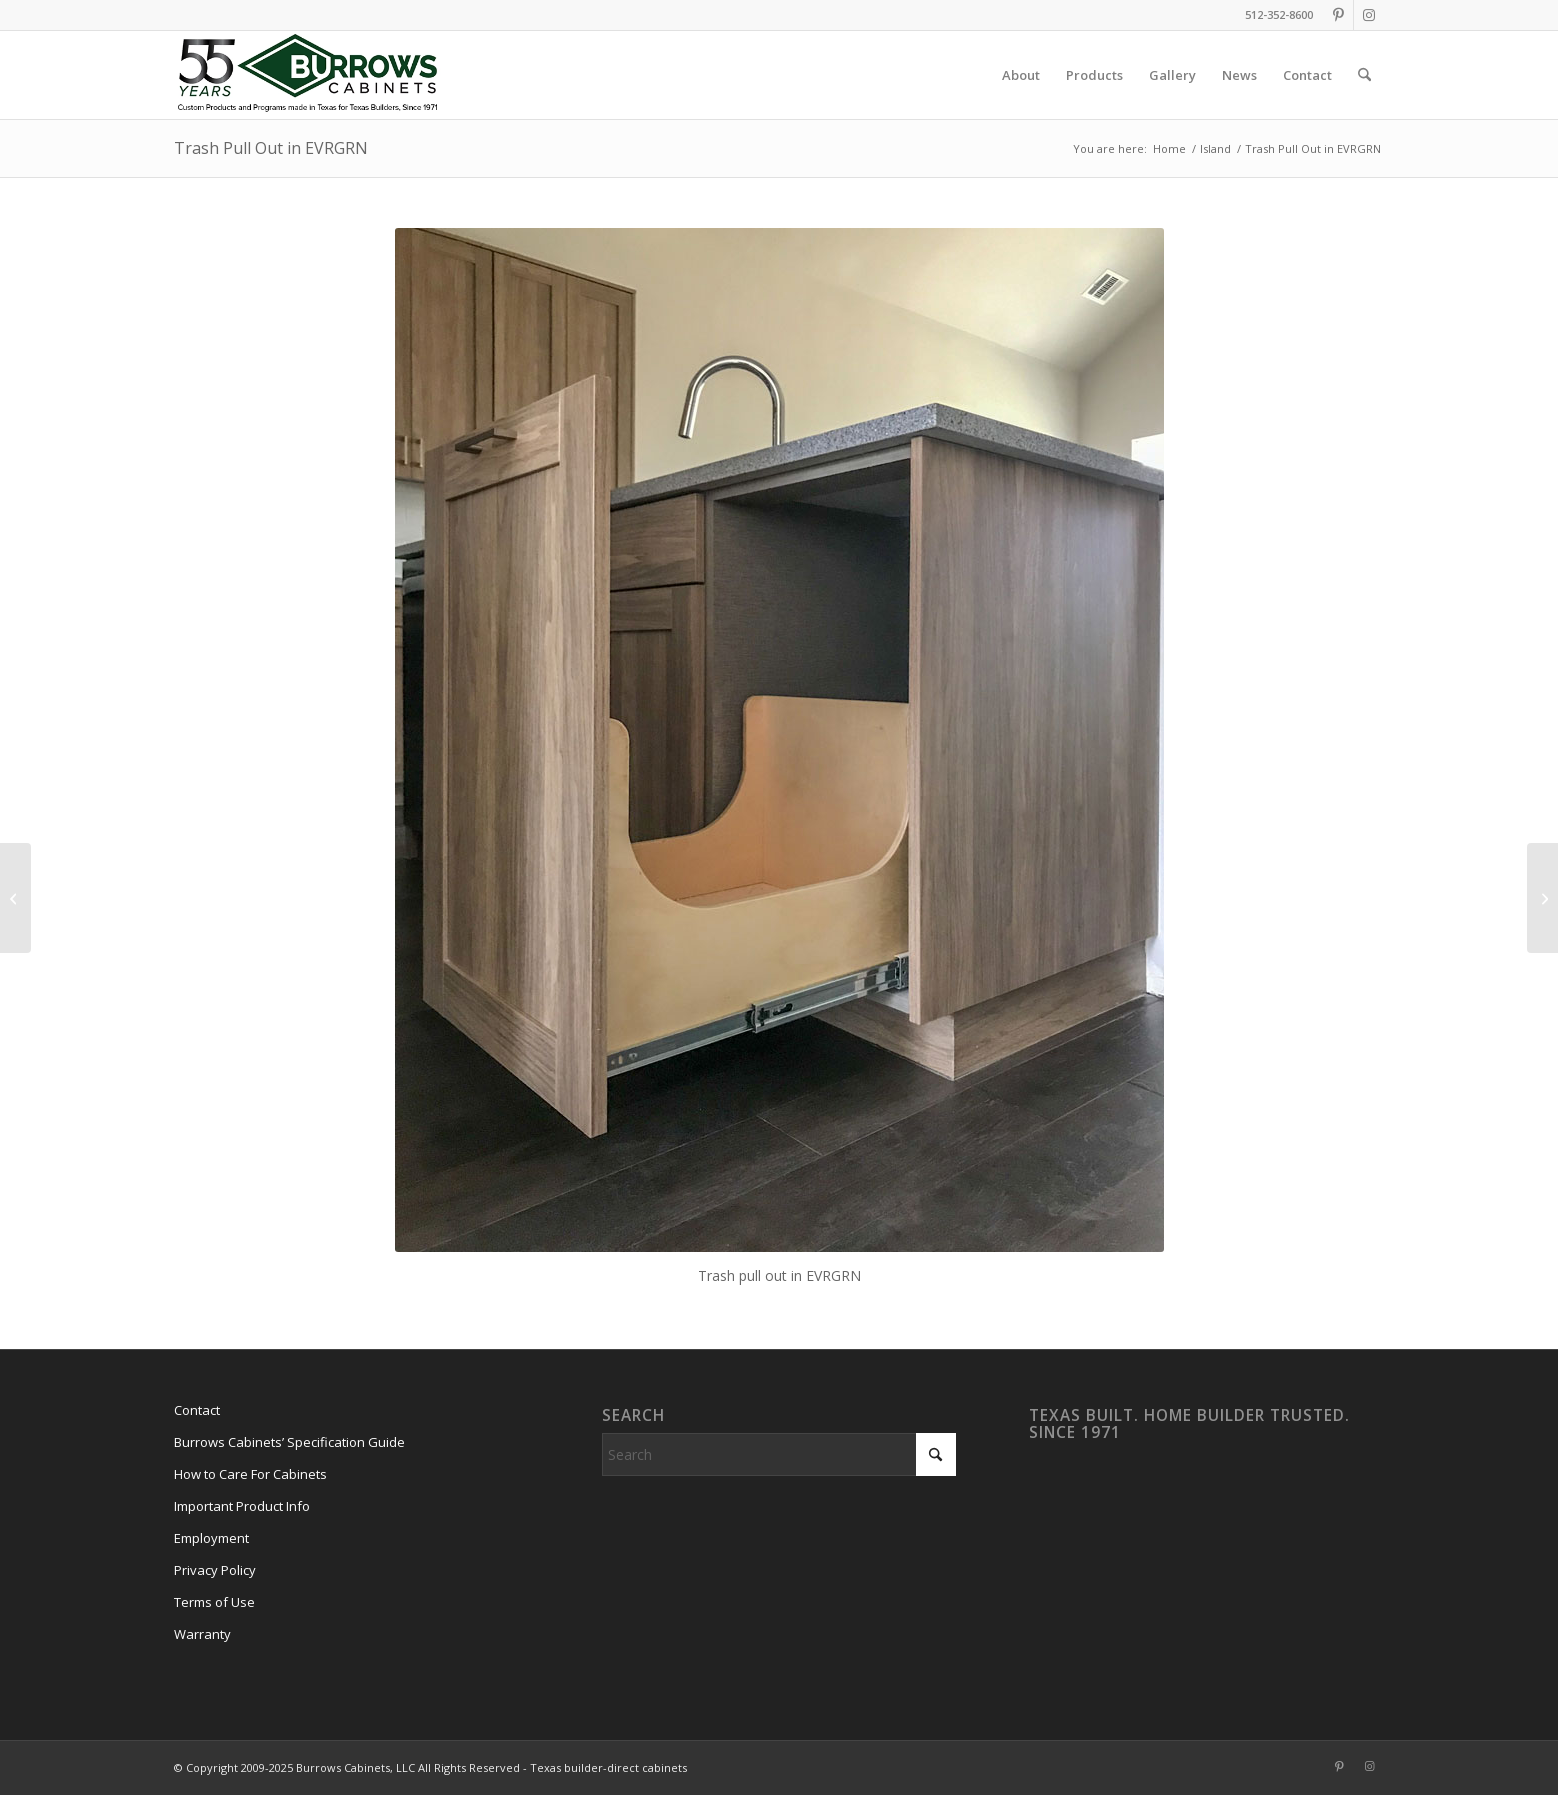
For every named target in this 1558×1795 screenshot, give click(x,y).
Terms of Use (214, 1602)
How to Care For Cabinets (250, 1474)
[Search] (1364, 75)
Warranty (202, 1634)
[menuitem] (1021, 75)
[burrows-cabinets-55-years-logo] (307, 75)
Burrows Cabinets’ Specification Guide (289, 1442)
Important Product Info (242, 1506)
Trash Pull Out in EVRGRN (271, 148)
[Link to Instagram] (1369, 15)
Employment (211, 1538)
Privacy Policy (215, 1570)
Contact (197, 1410)
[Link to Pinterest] (1338, 15)
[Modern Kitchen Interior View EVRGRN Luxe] (15, 898)
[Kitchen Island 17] (1542, 898)
